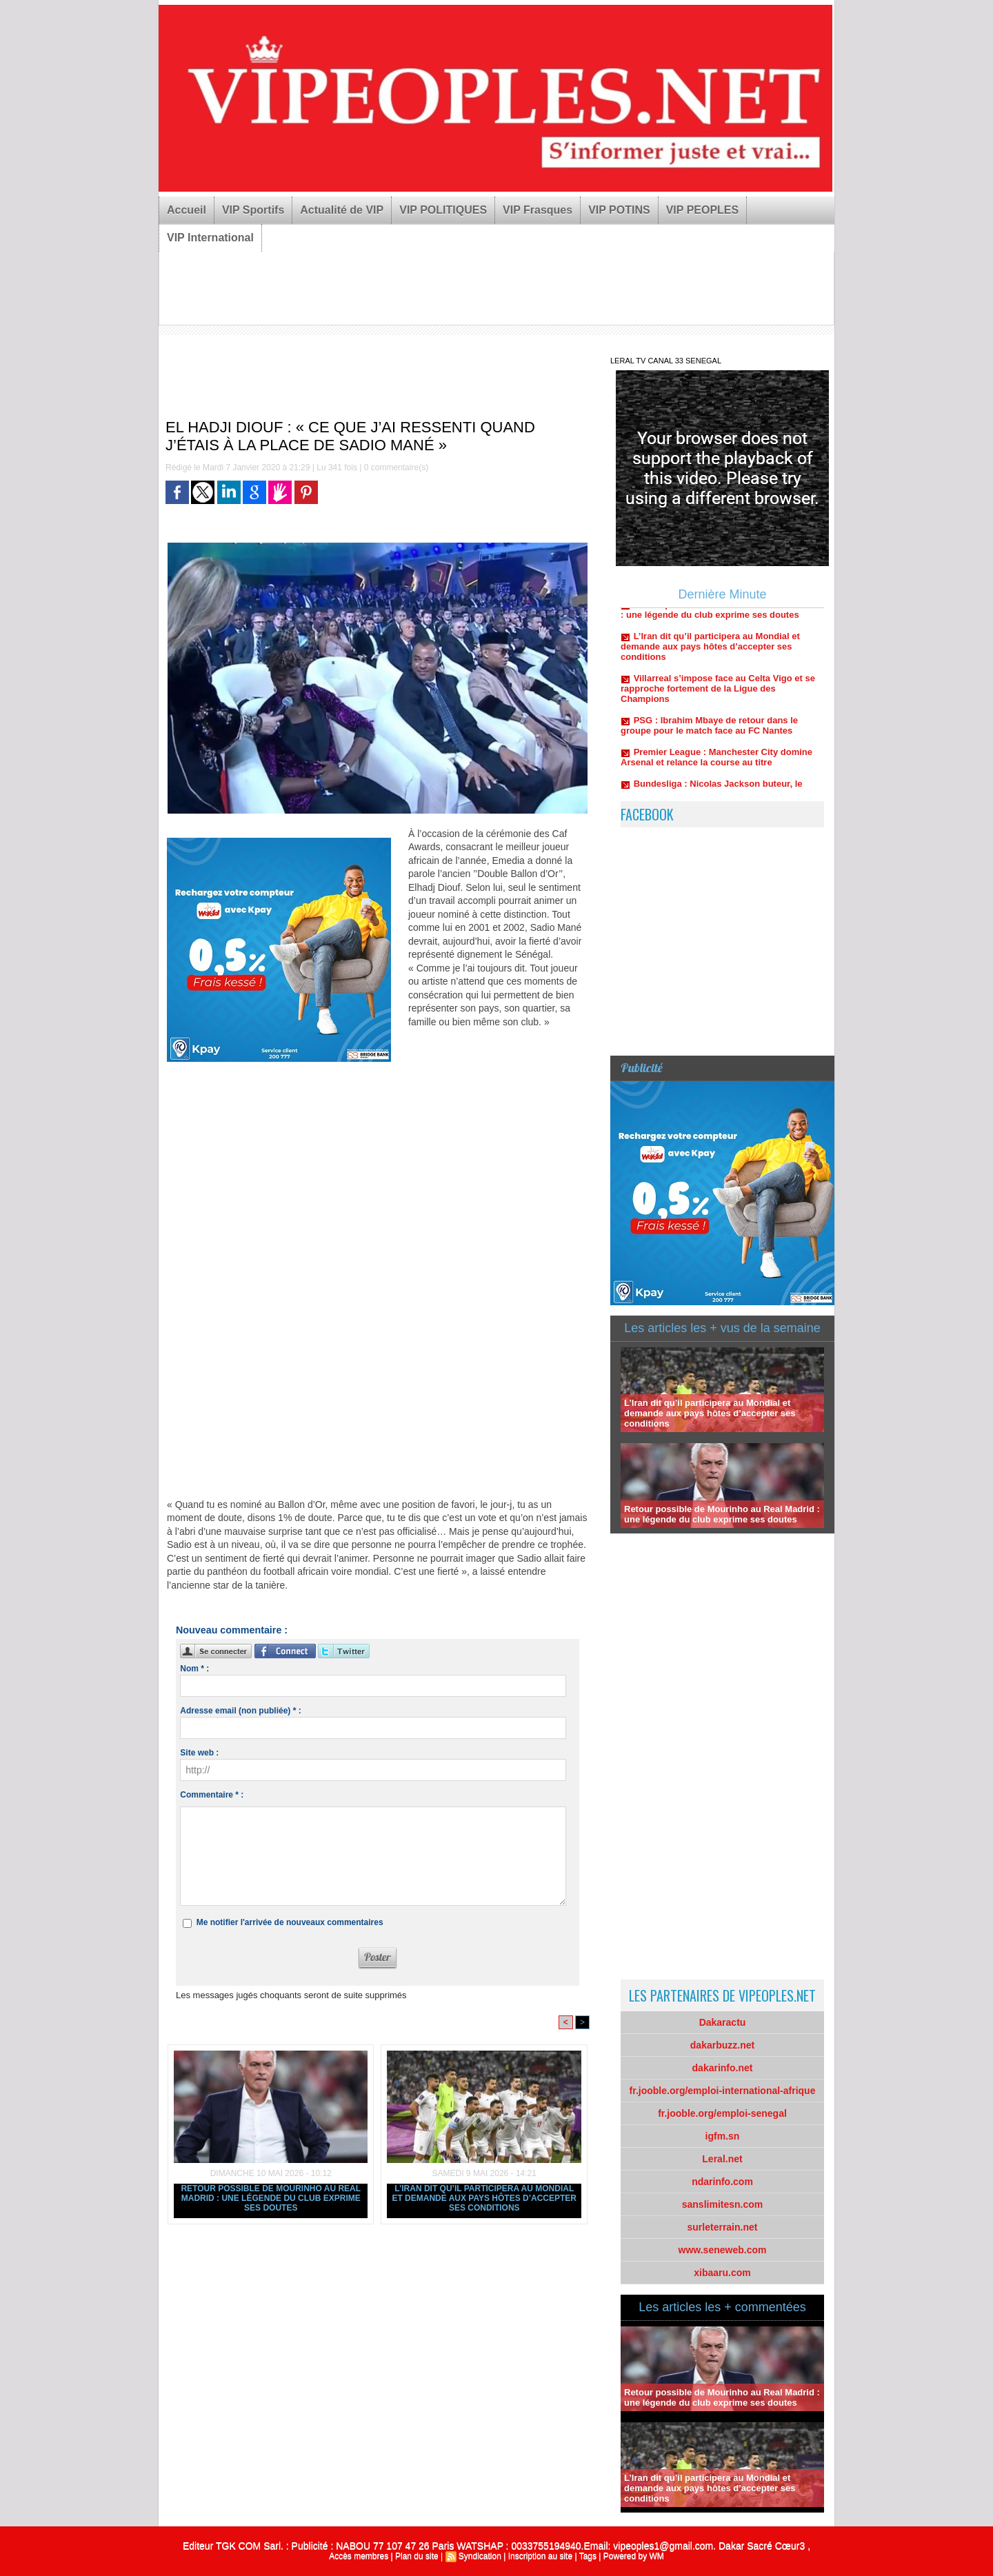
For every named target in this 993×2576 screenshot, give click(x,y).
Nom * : (194, 1668)
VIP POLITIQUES (443, 210)
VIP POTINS (619, 210)
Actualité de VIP (341, 210)
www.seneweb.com (723, 2249)
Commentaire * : (211, 1795)
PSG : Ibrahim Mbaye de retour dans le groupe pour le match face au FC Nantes (709, 732)
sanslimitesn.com (722, 2204)
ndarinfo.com (722, 2181)
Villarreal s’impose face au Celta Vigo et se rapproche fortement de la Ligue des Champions (718, 695)
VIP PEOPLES (702, 210)
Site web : (199, 1753)
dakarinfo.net (722, 2067)
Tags (587, 2556)
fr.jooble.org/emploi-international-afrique (723, 2090)
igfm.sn (722, 2136)
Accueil (186, 210)
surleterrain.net (723, 2227)
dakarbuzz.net (722, 2045)
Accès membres (358, 2556)
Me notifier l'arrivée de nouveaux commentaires (290, 1922)
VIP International (210, 237)
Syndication (480, 2556)
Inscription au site (540, 2556)
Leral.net (722, 2158)
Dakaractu (722, 2022)
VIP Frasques (537, 210)
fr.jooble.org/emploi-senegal (722, 2113)
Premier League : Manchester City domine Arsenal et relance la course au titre (716, 764)
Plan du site (417, 2556)
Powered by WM (633, 2556)
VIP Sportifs (253, 210)
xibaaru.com (722, 2272)
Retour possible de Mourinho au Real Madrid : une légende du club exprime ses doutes (271, 2198)
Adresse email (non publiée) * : (240, 1710)
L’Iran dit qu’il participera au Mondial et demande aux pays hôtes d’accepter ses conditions (484, 2198)
